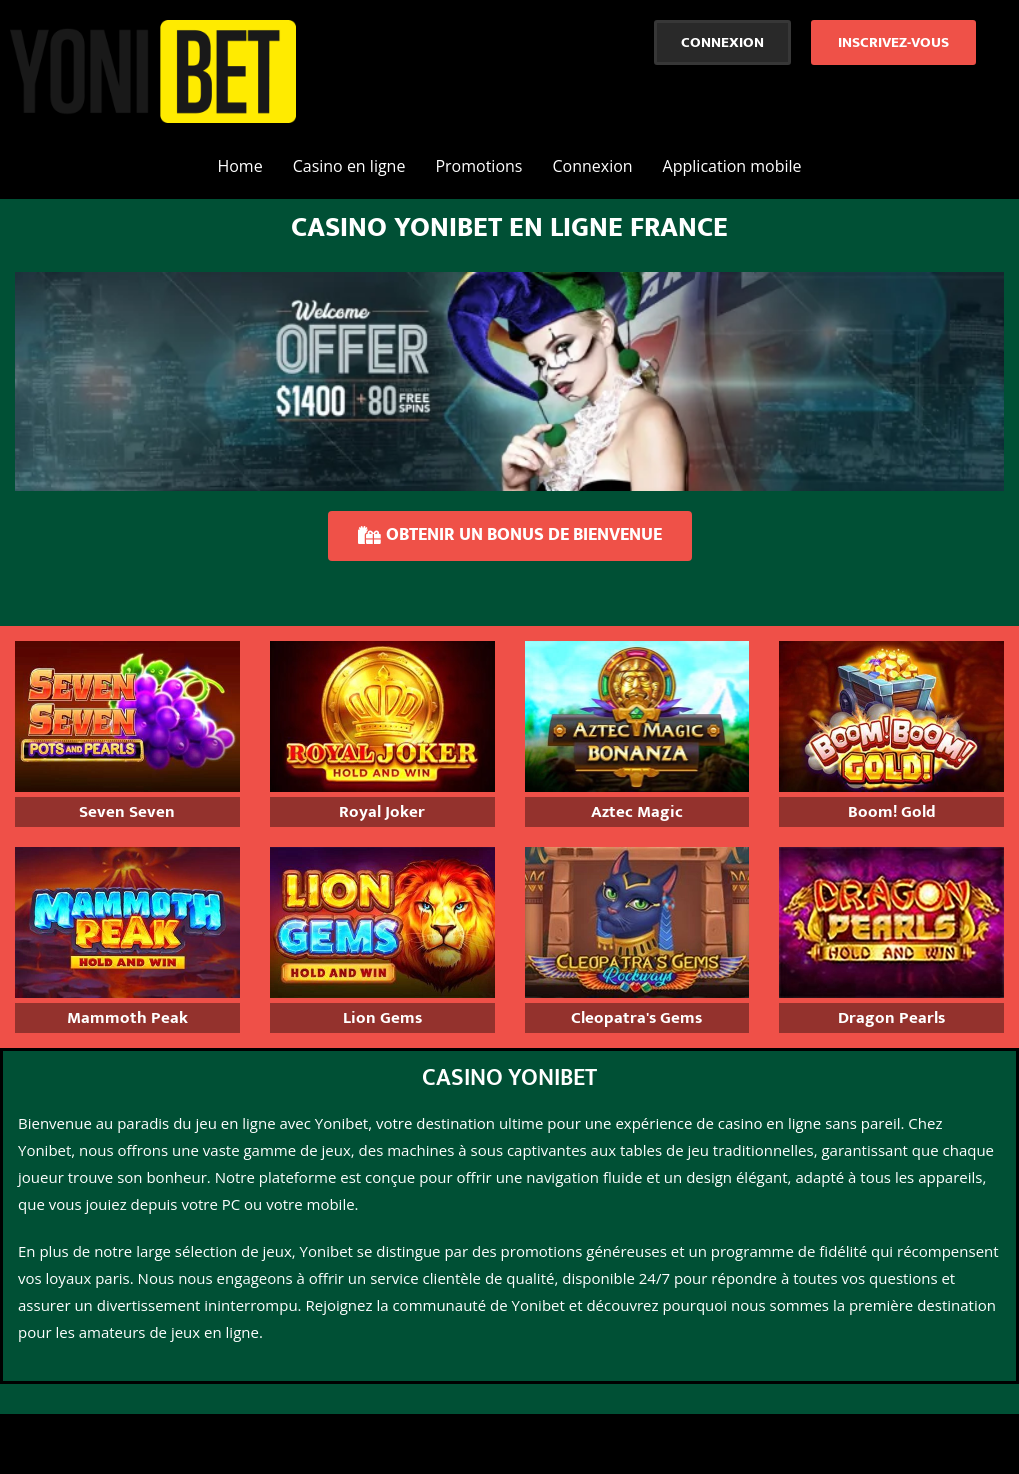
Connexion (592, 166)
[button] (722, 42)
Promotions (478, 166)
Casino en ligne (349, 166)
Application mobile (732, 166)
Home (239, 166)
